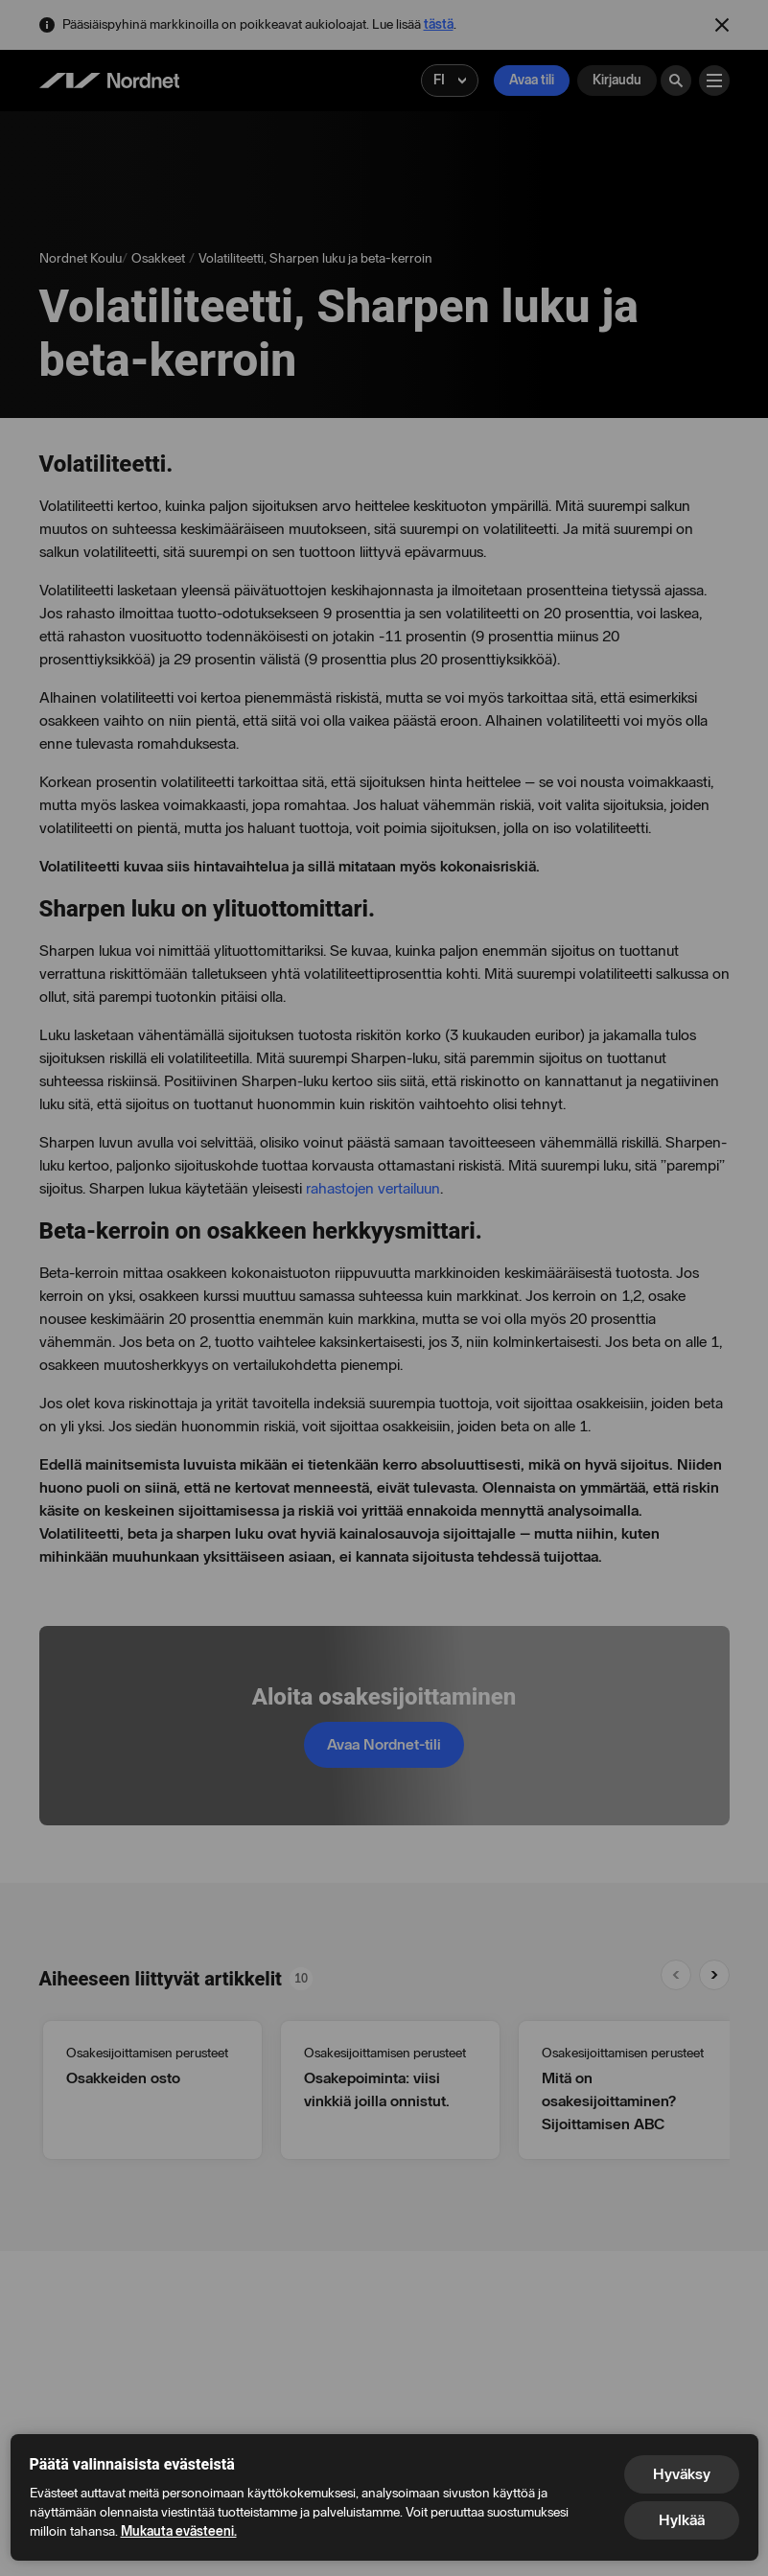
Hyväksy (681, 2474)
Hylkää (682, 2520)
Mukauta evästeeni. (179, 2531)
